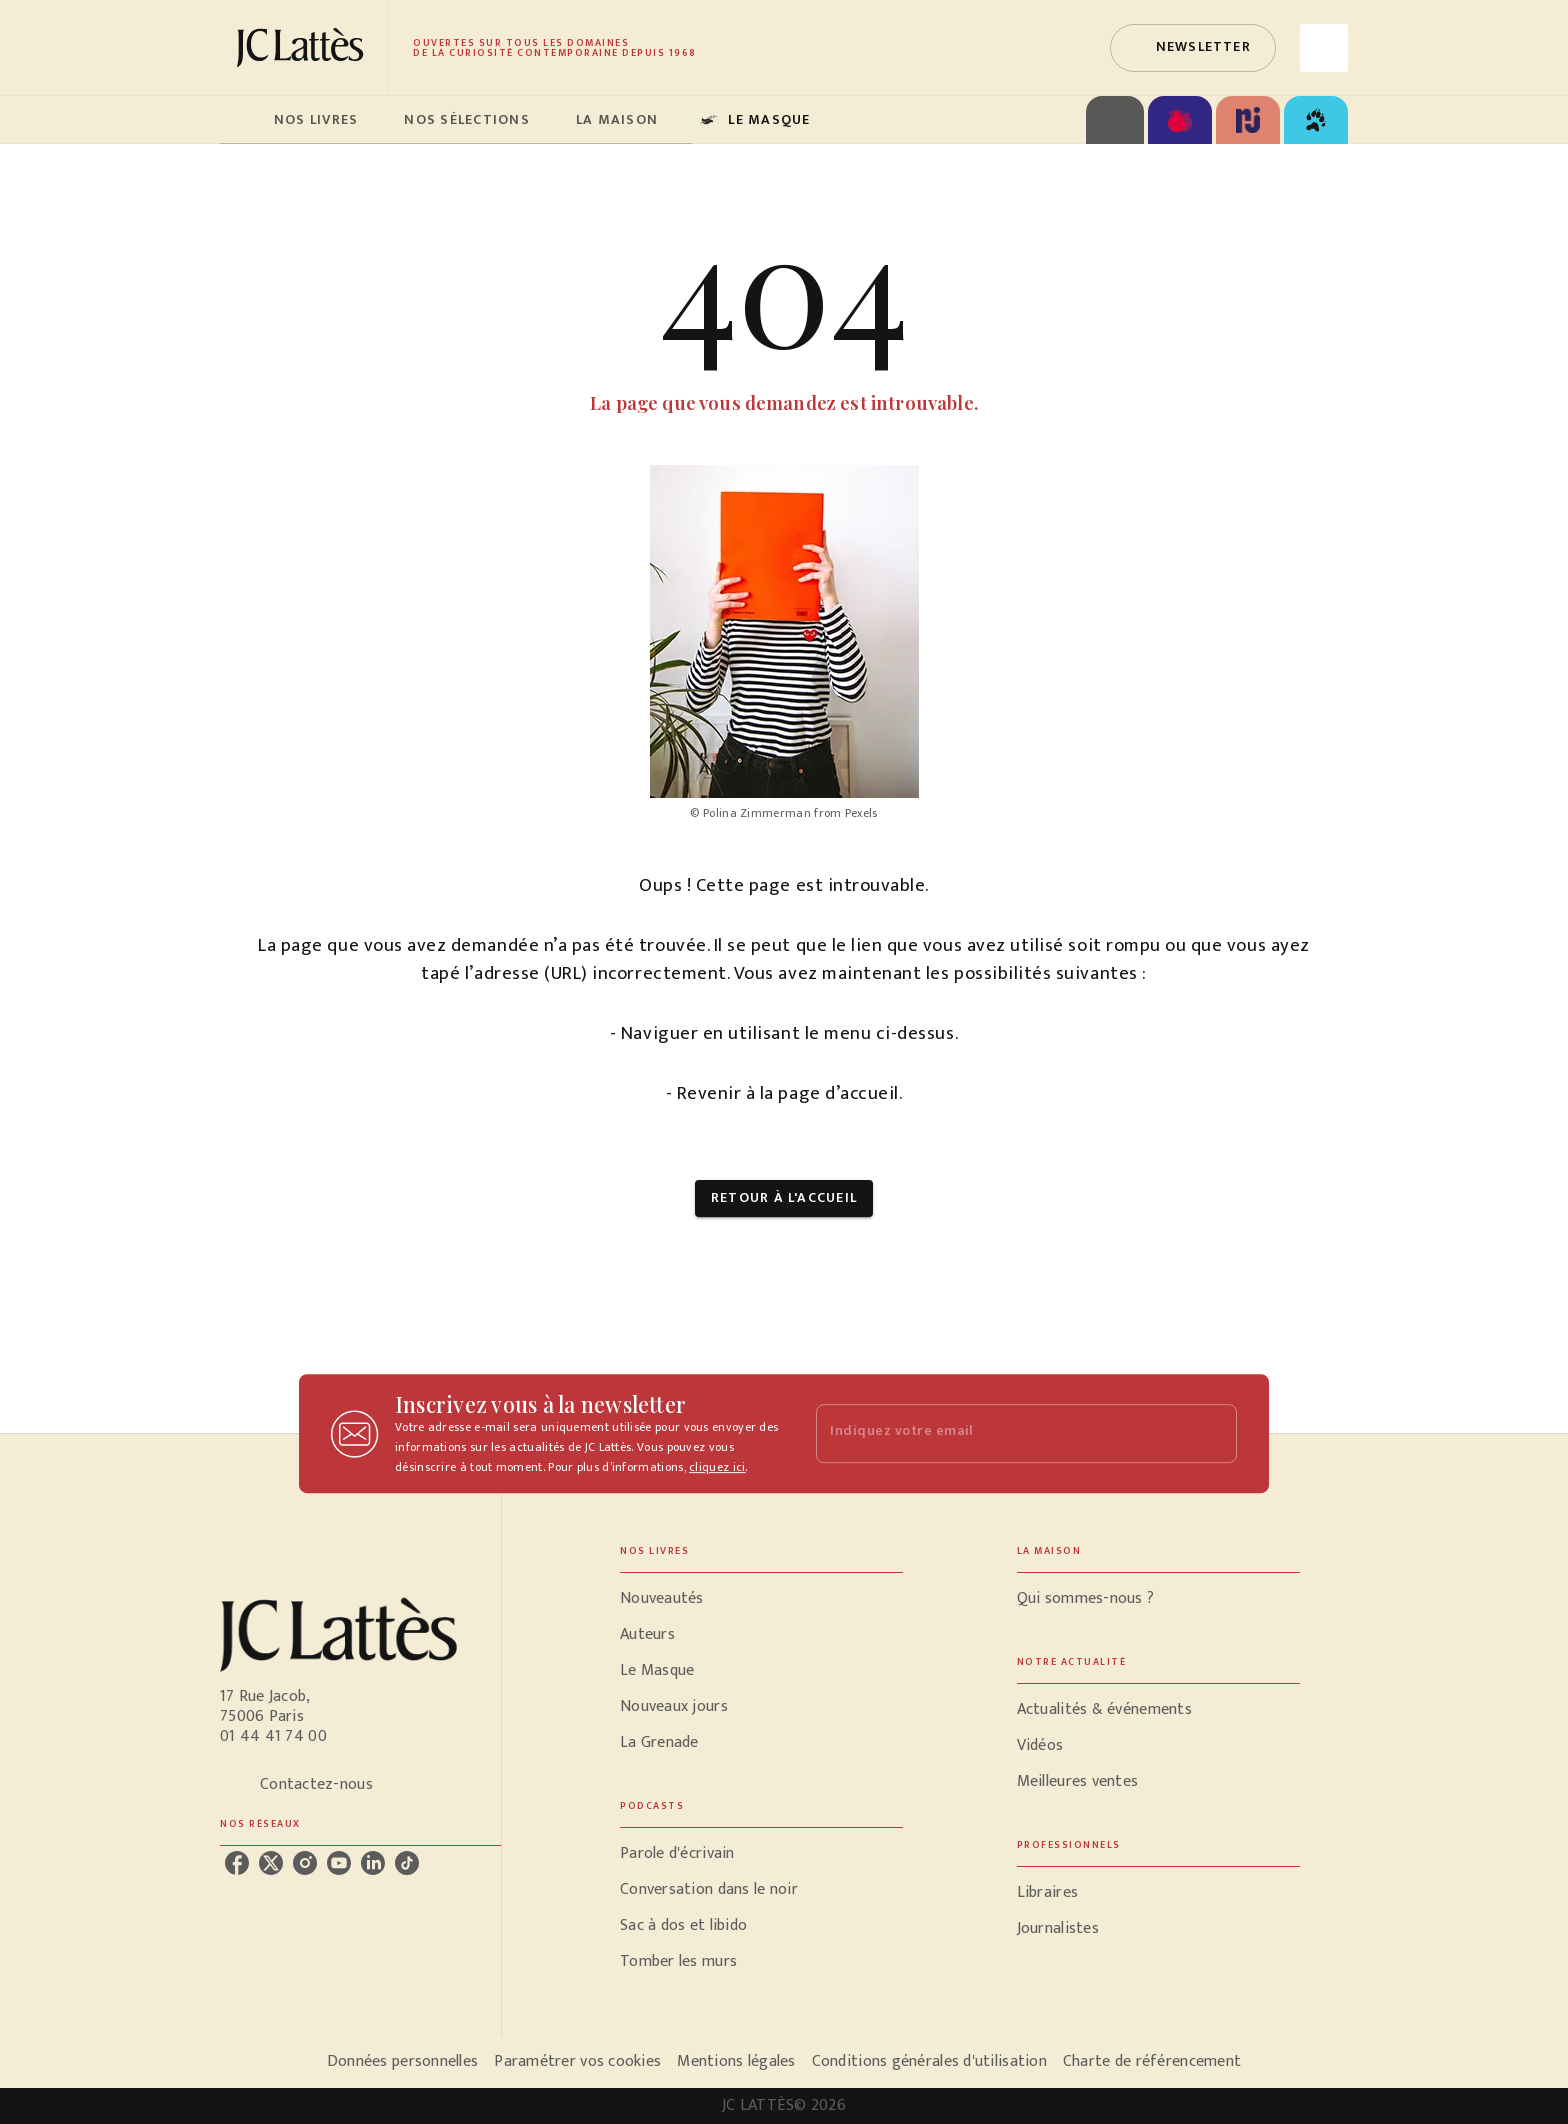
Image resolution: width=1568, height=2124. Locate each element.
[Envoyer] (1213, 1434)
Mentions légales (736, 2061)
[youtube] (339, 1863)
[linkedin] (373, 1863)
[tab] (241, 120)
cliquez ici (717, 1467)
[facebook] (237, 1863)
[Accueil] (304, 47)
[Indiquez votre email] (1001, 1433)
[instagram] (305, 1863)
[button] (1193, 48)
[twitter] (271, 1863)
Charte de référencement (1152, 2061)
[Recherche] (1324, 48)
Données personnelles (402, 2061)
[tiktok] (407, 1863)
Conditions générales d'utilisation (929, 2061)
